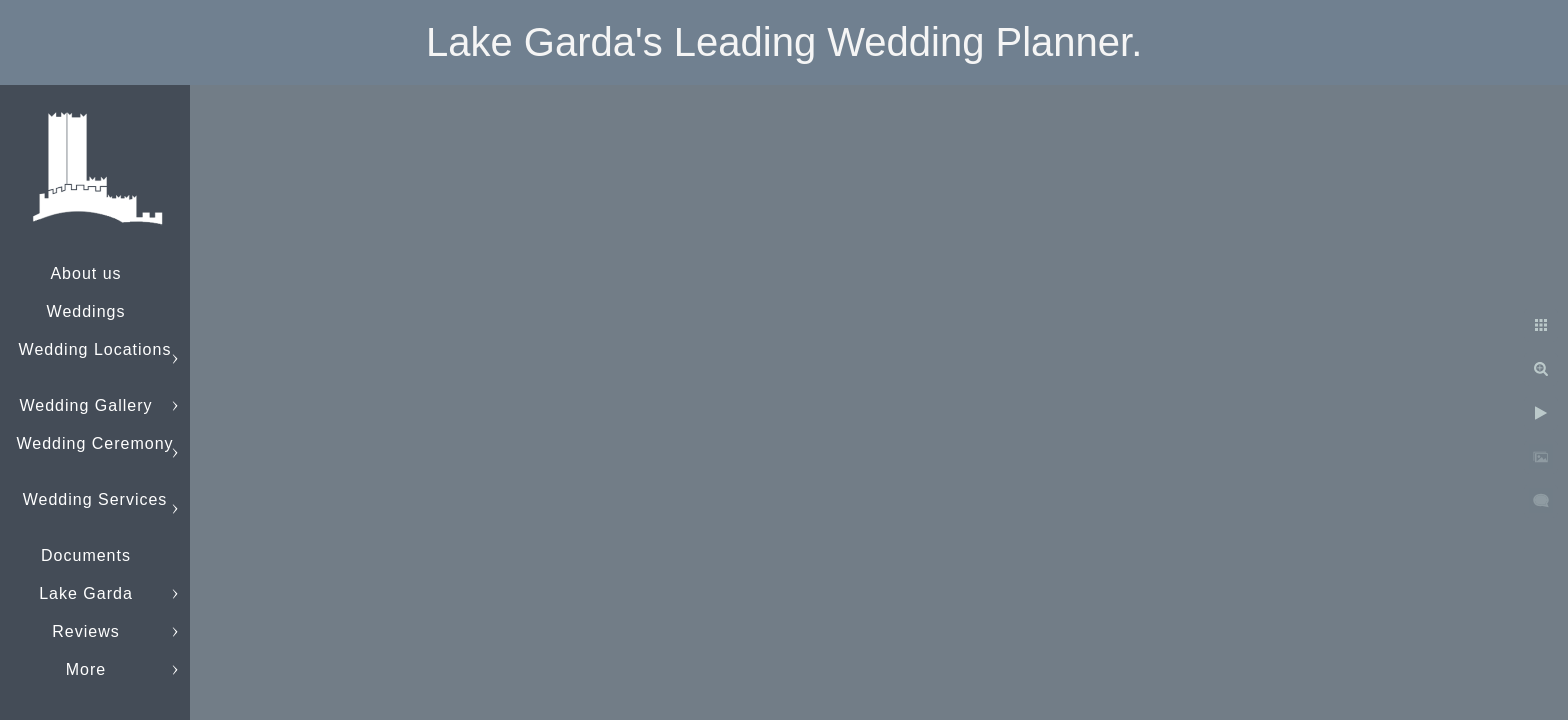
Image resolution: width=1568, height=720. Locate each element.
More (86, 669)
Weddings (86, 311)
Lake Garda (86, 593)
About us (85, 273)
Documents (86, 555)
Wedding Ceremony (94, 443)
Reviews (85, 631)
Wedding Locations (95, 349)
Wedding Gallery (86, 405)
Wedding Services (95, 499)
